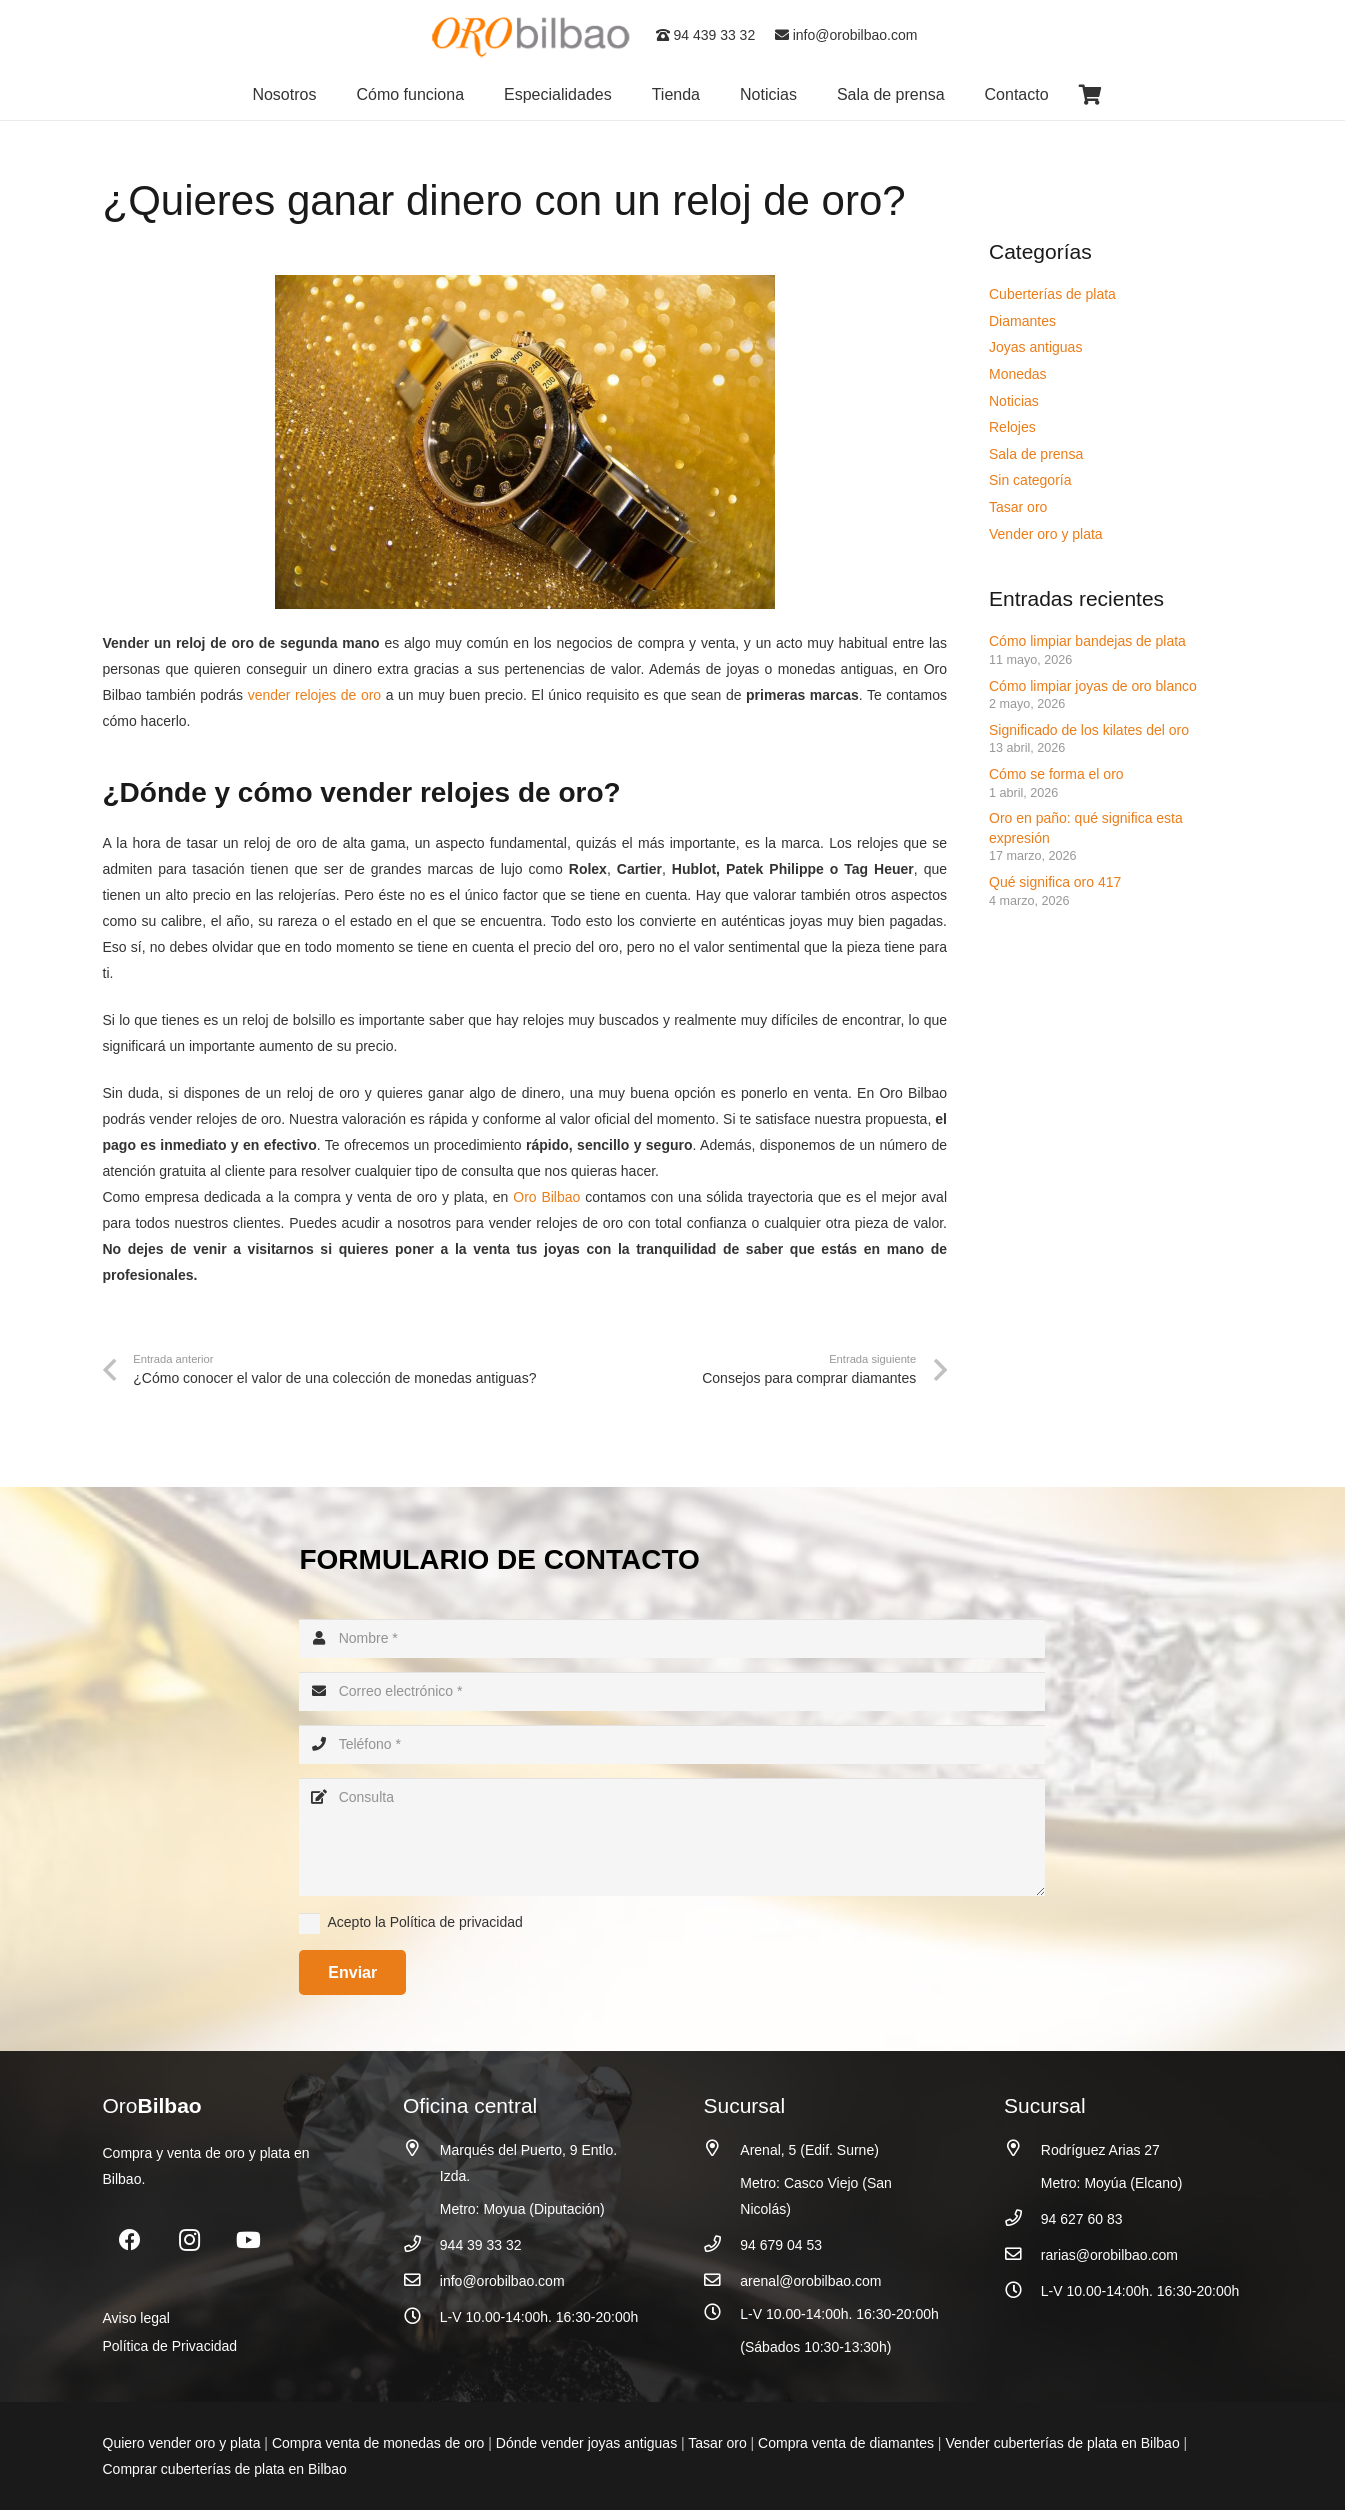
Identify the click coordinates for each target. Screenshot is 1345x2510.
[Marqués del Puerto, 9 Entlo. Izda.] (421, 2148)
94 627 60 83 (1082, 2219)
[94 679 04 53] (722, 2244)
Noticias (1014, 401)
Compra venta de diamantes (846, 2443)
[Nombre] (672, 1638)
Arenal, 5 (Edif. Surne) (809, 2150)
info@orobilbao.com (846, 35)
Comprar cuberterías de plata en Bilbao (225, 2469)
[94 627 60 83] (1022, 2218)
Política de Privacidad (170, 2346)
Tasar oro (1018, 507)
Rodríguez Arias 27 (1100, 2150)
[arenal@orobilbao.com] (722, 2280)
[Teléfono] (672, 1744)
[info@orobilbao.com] (421, 2280)
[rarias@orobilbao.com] (1022, 2254)
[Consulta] (672, 1837)
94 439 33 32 (706, 35)
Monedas (1018, 374)
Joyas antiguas (1035, 347)
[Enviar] (352, 1972)
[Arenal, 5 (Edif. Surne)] (722, 2148)
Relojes (1012, 427)
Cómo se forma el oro (1056, 774)
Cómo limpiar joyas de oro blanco (1093, 686)
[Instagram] (189, 2240)
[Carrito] (1091, 95)
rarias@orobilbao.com (1109, 2255)
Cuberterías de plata (1052, 294)
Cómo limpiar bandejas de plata (1087, 641)
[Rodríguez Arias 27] (1022, 2148)
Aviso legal (136, 2318)
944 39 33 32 (481, 2245)
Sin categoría (1030, 480)
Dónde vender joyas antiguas (586, 2443)
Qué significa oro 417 (1057, 882)
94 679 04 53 (781, 2245)
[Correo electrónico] (672, 1691)
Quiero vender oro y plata (182, 2443)
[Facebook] (130, 2240)
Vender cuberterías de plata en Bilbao (1062, 2443)
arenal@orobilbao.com (810, 2281)
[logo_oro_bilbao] (532, 35)
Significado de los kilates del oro (1089, 730)
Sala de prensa (1036, 454)
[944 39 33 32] (421, 2244)
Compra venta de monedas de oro (378, 2443)
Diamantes (1022, 321)
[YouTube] (248, 2240)
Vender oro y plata (1046, 534)
